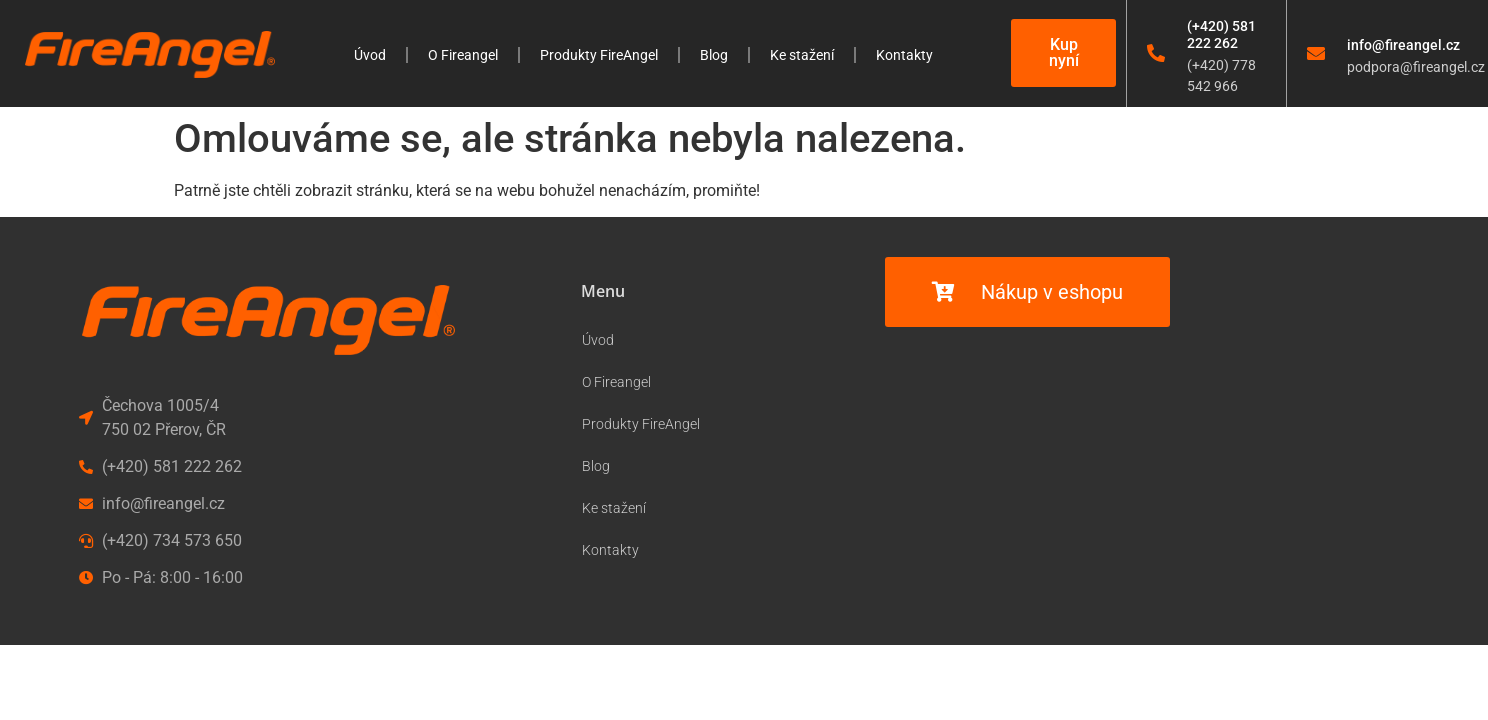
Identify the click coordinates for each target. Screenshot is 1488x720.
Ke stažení (802, 55)
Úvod (370, 55)
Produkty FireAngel (599, 55)
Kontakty (904, 55)
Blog (714, 55)
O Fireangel (463, 55)
